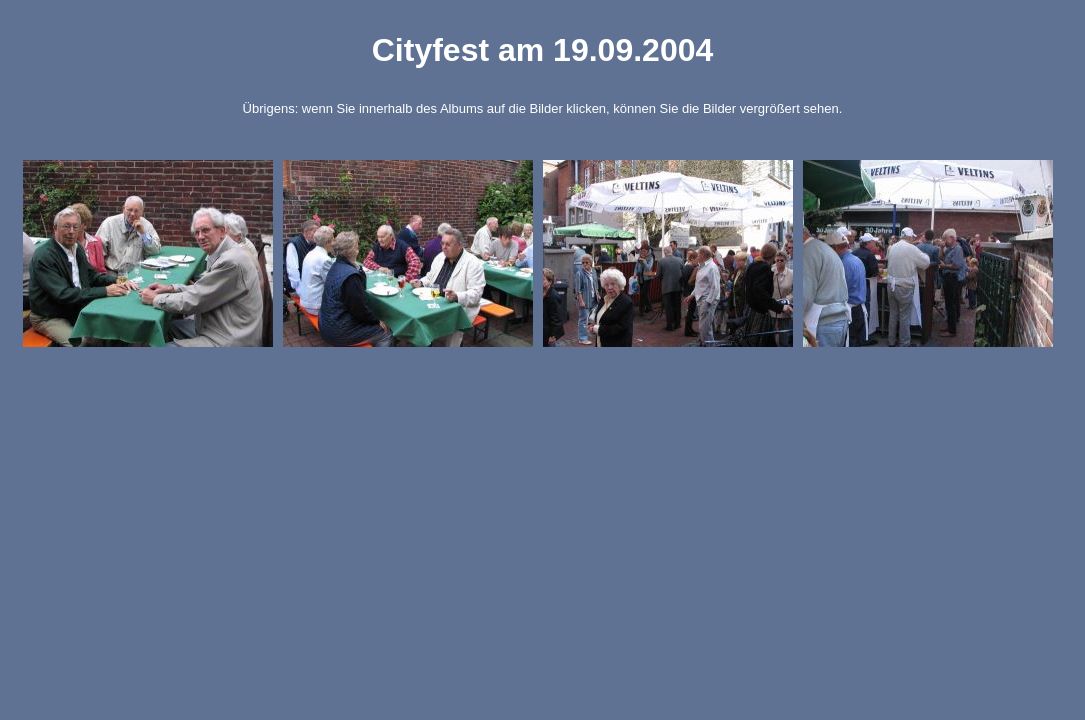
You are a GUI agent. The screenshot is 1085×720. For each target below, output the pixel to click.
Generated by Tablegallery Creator (542, 370)
